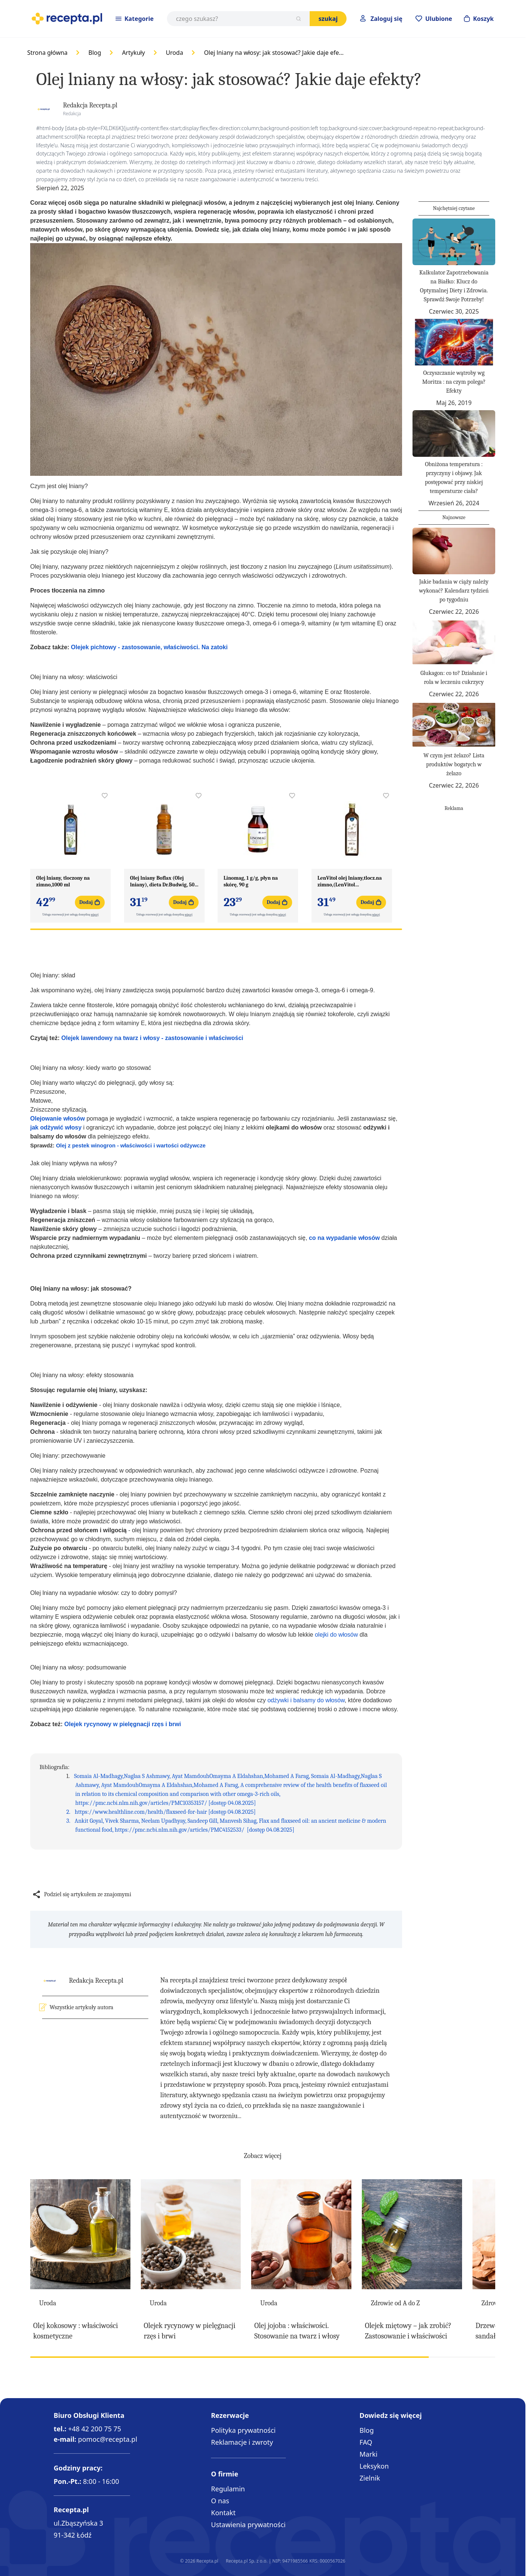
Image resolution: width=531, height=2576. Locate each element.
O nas (220, 2500)
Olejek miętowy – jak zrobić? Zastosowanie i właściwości (408, 2330)
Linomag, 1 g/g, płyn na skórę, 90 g (251, 881)
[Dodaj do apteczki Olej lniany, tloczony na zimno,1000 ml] (104, 795)
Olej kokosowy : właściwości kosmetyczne (75, 2330)
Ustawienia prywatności (248, 2524)
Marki (368, 2454)
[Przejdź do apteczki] (433, 18)
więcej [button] (94, 914)
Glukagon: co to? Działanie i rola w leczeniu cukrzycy (453, 677)
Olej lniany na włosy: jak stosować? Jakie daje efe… (274, 52)
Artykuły (133, 52)
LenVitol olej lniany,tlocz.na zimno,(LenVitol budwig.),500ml (349, 881)
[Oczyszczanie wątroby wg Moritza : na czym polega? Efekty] (454, 342)
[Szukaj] (298, 18)
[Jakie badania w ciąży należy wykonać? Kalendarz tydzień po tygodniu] (454, 551)
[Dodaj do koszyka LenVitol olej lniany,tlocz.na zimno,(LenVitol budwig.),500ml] (371, 902)
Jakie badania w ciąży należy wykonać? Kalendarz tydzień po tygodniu (454, 590)
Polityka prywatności (243, 2430)
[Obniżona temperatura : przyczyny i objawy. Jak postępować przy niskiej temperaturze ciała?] (454, 433)
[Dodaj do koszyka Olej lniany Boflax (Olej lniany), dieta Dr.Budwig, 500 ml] (183, 902)
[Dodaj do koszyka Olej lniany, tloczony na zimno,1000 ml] (90, 902)
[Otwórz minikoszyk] (479, 18)
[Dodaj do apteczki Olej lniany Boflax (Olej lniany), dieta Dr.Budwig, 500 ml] (198, 795)
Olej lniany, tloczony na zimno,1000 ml (63, 881)
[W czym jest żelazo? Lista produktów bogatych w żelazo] (454, 724)
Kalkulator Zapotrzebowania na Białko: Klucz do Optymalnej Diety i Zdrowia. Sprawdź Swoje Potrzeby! (454, 286)
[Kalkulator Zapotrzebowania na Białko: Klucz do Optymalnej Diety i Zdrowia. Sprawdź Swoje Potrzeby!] (454, 242)
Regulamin (228, 2488)
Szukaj (328, 19)
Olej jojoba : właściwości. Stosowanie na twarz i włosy (296, 2330)
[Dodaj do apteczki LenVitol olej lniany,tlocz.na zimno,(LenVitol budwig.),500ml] (386, 795)
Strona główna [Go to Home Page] (47, 52)
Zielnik (370, 2477)
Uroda (174, 52)
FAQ (366, 2442)
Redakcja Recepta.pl (90, 105)
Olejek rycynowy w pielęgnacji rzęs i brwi (190, 2330)
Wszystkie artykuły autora (81, 2007)
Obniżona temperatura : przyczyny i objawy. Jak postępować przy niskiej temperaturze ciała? (454, 477)
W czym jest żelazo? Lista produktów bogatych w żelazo (453, 764)
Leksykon (374, 2466)
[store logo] (67, 19)
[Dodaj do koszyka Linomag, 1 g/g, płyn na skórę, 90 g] (277, 902)
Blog (94, 52)
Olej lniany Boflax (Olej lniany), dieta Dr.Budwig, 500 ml (163, 881)
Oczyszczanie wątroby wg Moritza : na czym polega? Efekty (454, 382)
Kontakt (223, 2512)
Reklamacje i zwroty (242, 2442)
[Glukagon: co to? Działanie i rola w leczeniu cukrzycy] (454, 642)
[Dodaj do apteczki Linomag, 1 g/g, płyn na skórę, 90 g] (292, 795)
